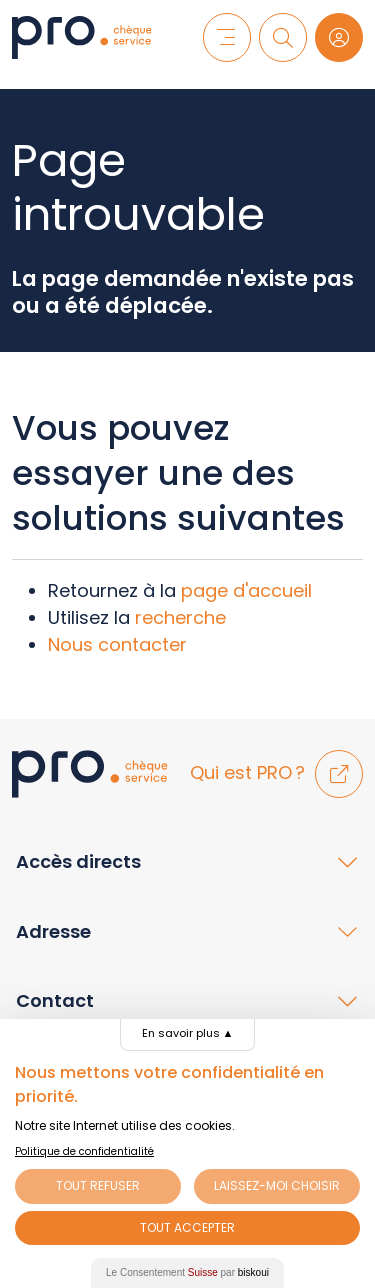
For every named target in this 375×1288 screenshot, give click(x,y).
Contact (55, 1000)
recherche (180, 617)
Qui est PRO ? (276, 772)
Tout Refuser (98, 1185)
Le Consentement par (187, 1272)
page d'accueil (246, 590)
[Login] (339, 37)
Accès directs (78, 861)
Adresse (53, 931)
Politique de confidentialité (84, 1151)
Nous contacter (117, 644)
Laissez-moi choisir (277, 1185)
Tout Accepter (187, 1227)
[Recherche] (283, 37)
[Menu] (227, 37)
